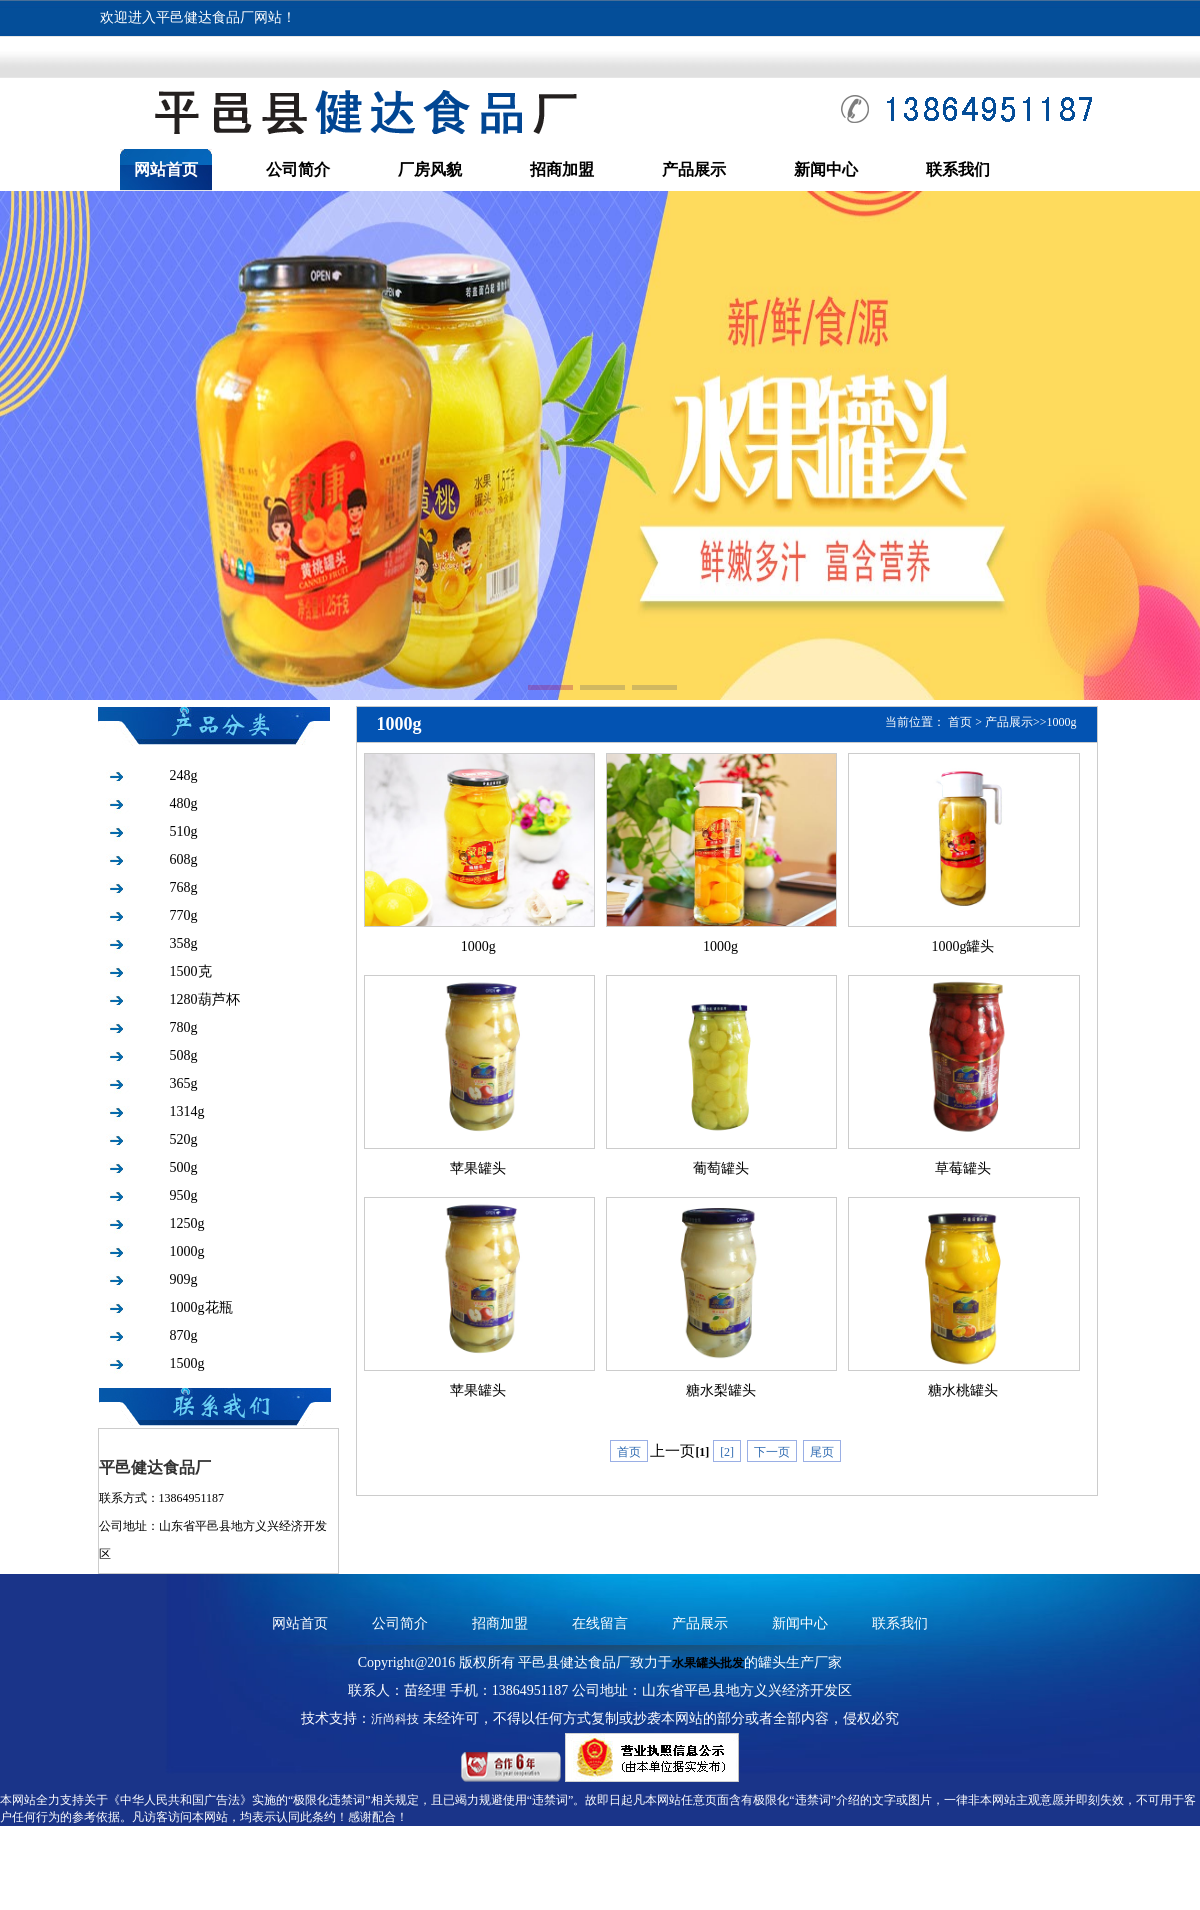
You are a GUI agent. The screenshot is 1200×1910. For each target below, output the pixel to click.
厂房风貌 (430, 169)
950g (184, 1195)
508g (184, 1055)
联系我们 (958, 169)
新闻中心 (826, 169)
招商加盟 (562, 169)
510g (184, 831)
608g (184, 859)
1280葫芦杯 (205, 999)
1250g (187, 1223)
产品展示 (694, 169)
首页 (960, 722)
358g (184, 943)
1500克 (191, 971)
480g (184, 803)
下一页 (772, 1452)
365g (184, 1083)
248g (184, 775)
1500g (187, 1363)
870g (184, 1335)
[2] (727, 1452)
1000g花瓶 (201, 1307)
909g (184, 1279)
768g (184, 887)
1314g (187, 1111)
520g (184, 1139)
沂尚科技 (395, 1719)
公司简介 (298, 169)
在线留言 (600, 1623)
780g (184, 1027)
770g (184, 915)
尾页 (822, 1452)
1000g (187, 1251)
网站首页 (166, 169)
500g (184, 1167)
